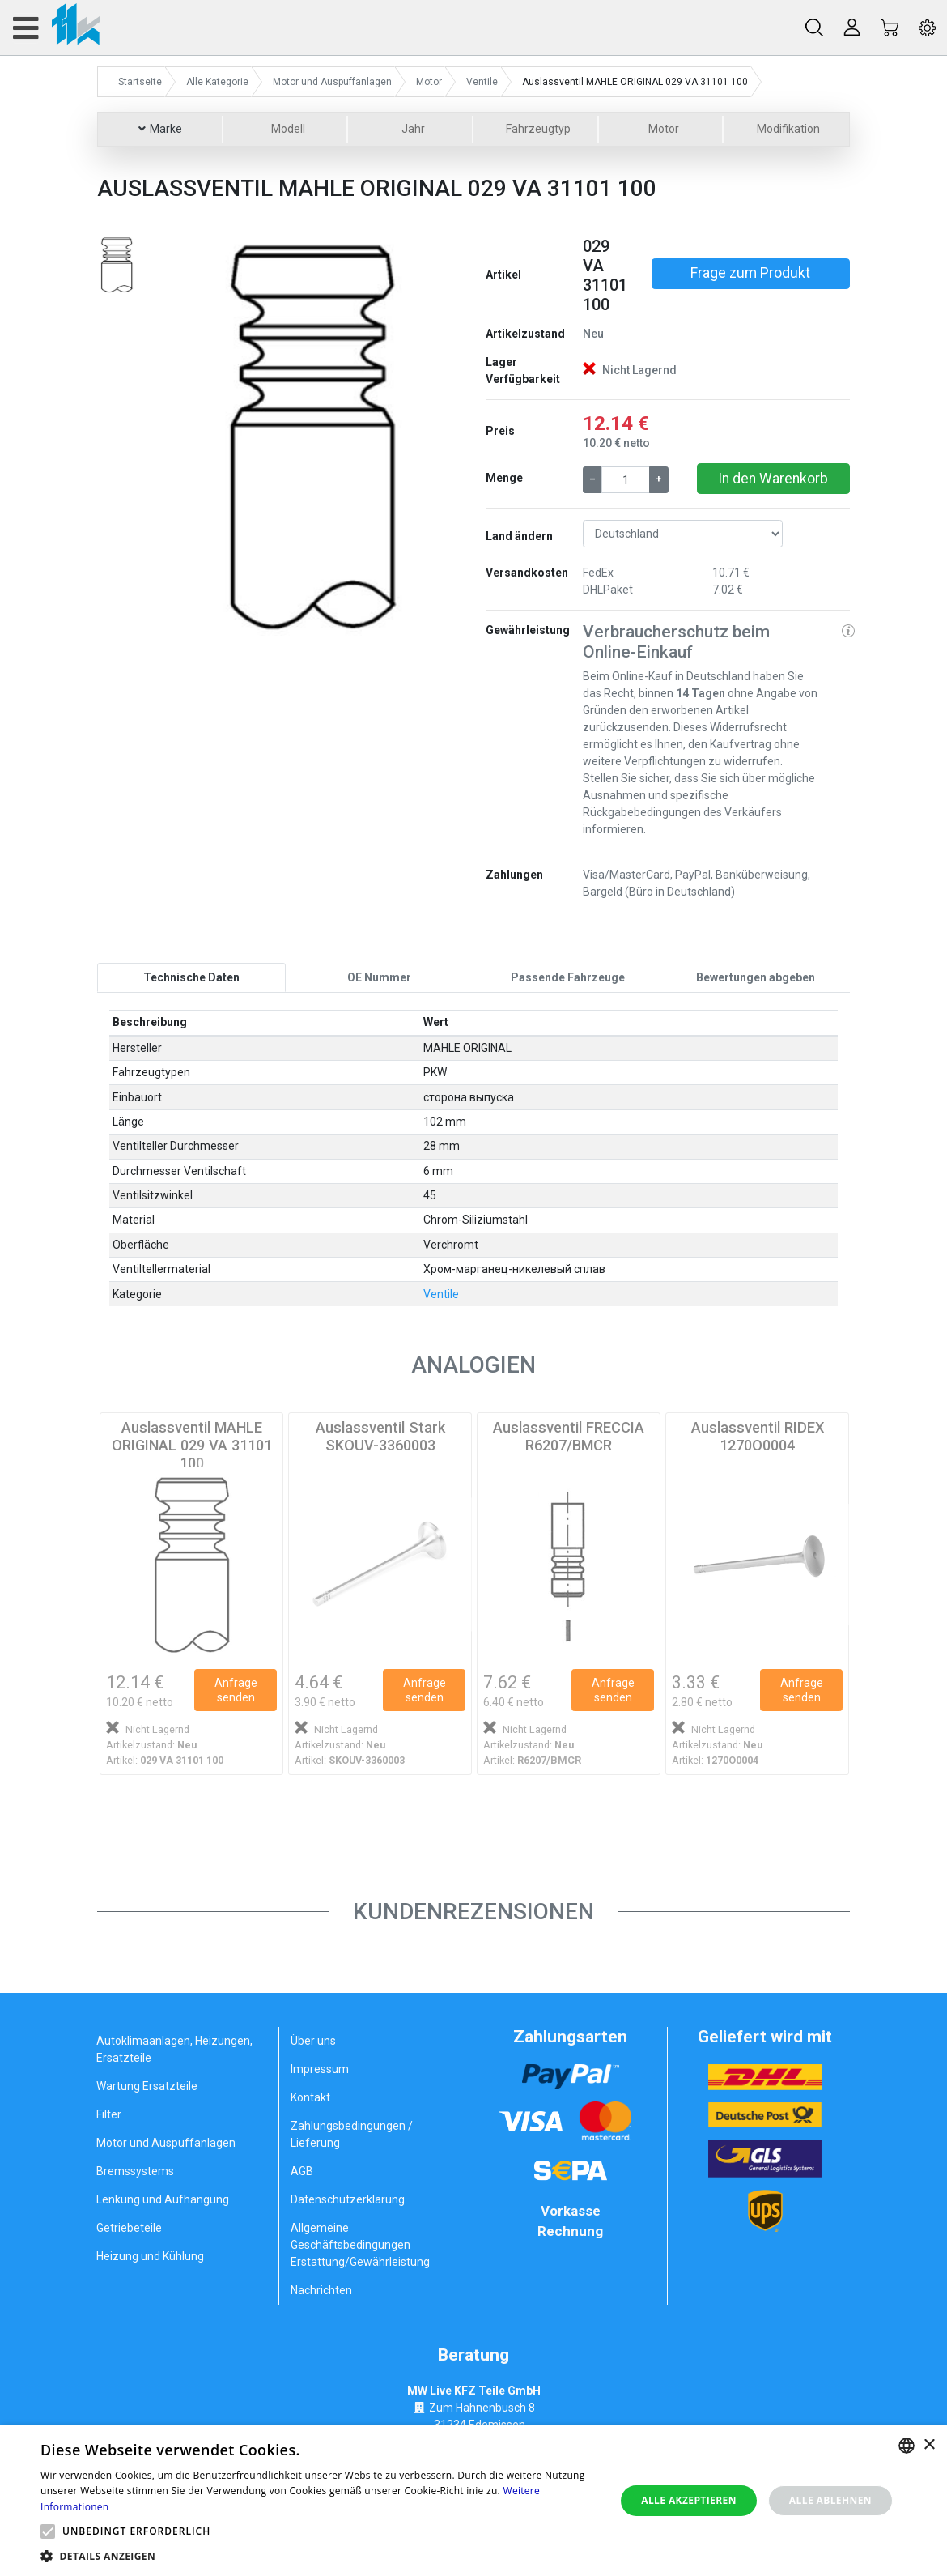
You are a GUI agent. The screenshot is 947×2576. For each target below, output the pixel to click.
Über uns (313, 2040)
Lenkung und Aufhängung (162, 2199)
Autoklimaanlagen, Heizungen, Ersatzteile (174, 2049)
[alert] (473, 2500)
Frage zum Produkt (750, 273)
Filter (108, 2114)
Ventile (441, 1294)
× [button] (929, 2445)
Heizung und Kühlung (150, 2256)
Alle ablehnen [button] (830, 2500)
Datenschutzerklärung (348, 2199)
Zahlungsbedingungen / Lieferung (352, 2134)
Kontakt (310, 2097)
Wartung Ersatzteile (146, 2086)
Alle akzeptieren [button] (689, 2500)
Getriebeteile (129, 2227)
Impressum (320, 2069)
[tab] (191, 977)
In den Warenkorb (773, 478)
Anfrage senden (235, 1690)
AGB (302, 2171)
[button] (184, 436)
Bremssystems (135, 2171)
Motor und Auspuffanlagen (166, 2142)
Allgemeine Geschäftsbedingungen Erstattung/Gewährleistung (360, 2244)
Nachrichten (321, 2290)
